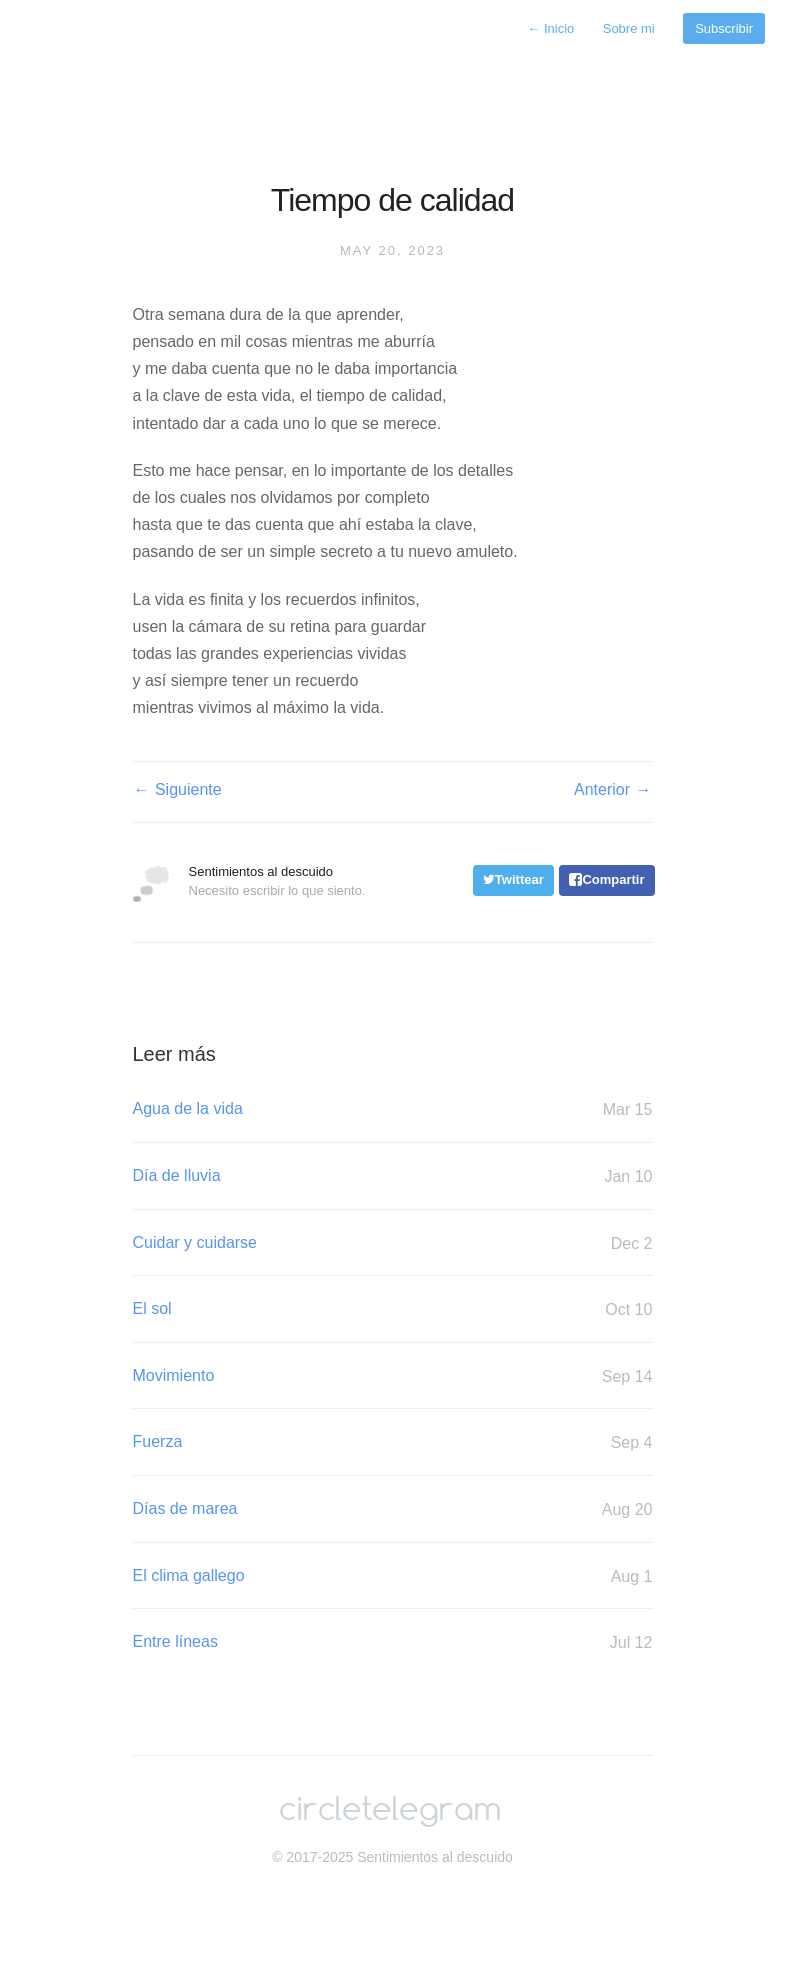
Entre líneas (393, 1642)
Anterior (613, 790)
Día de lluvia (393, 1176)
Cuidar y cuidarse (393, 1243)
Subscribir (724, 28)
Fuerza (393, 1442)
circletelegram (390, 1811)
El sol (393, 1309)
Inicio (550, 28)
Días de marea (393, 1509)
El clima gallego (393, 1576)
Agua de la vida (393, 1109)
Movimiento (393, 1376)
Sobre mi (629, 28)
